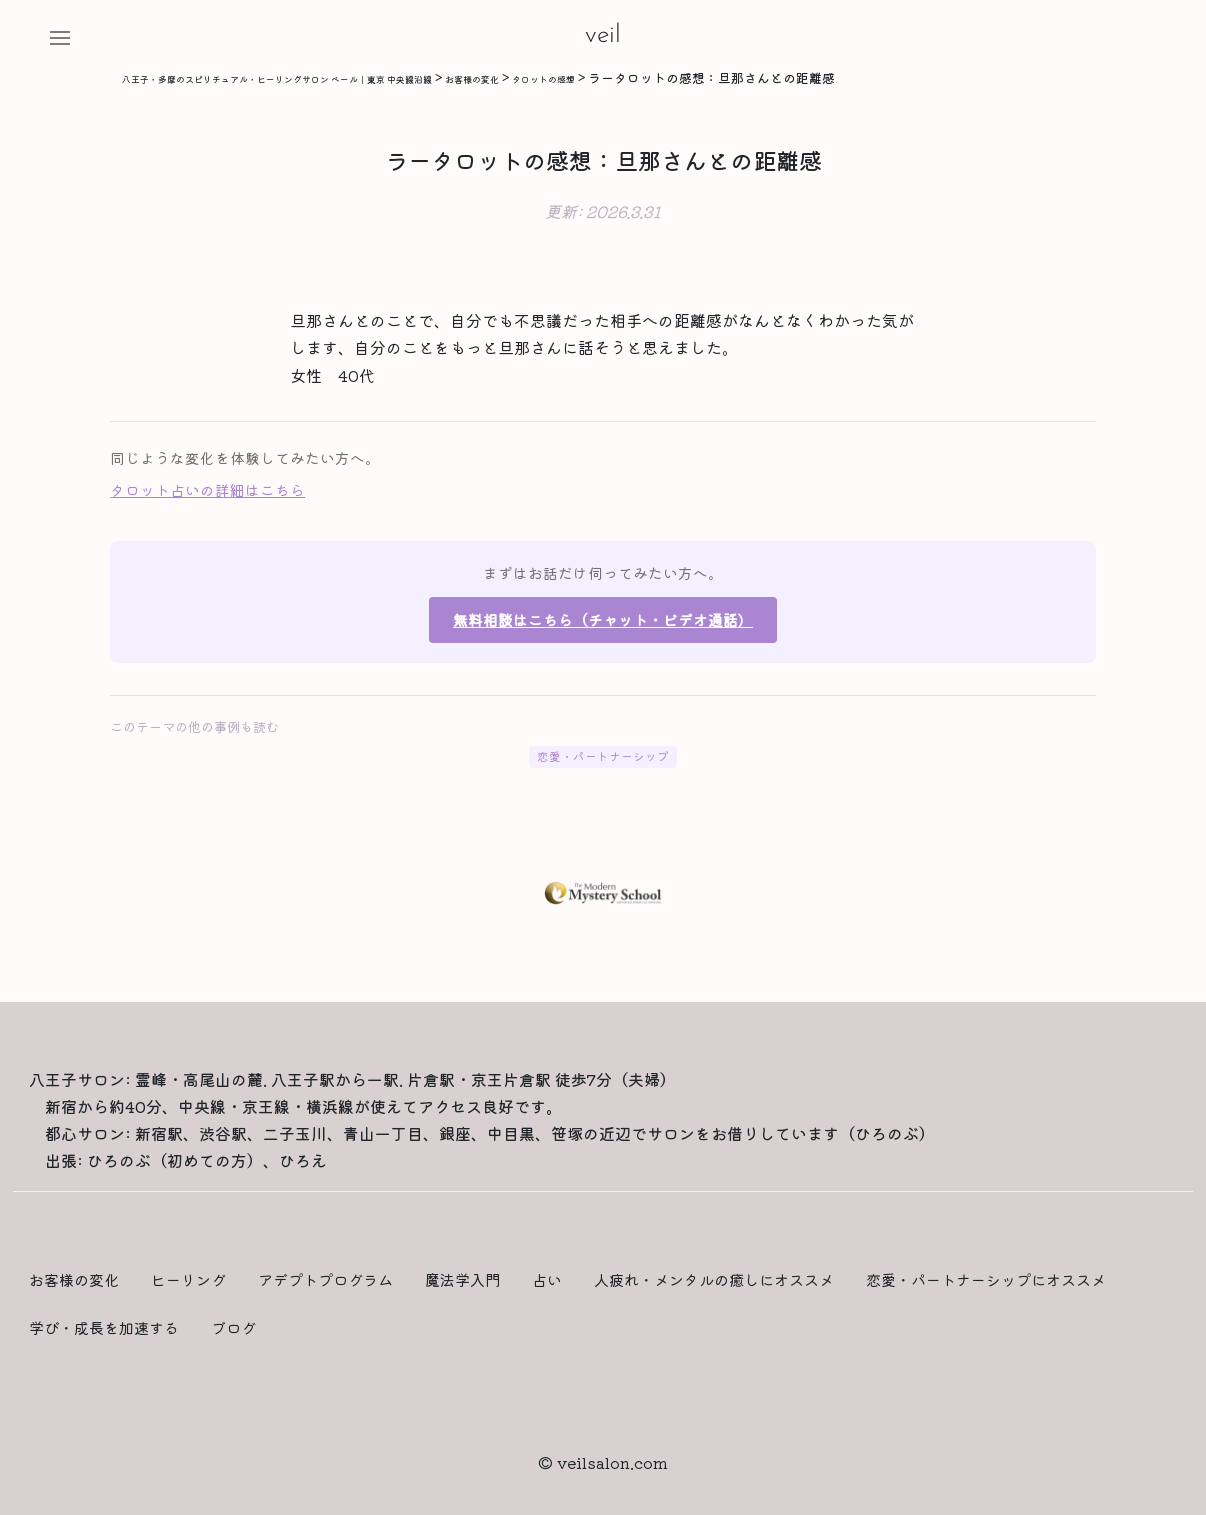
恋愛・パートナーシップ (603, 756)
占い (547, 1279)
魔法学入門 (462, 1279)
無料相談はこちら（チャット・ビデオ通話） (603, 619)
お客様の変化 (74, 1279)
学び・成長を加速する (104, 1327)
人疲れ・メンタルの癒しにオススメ (714, 1279)
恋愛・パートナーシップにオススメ (986, 1279)
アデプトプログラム (325, 1279)
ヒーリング (188, 1279)
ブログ (233, 1327)
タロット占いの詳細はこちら (207, 489)
